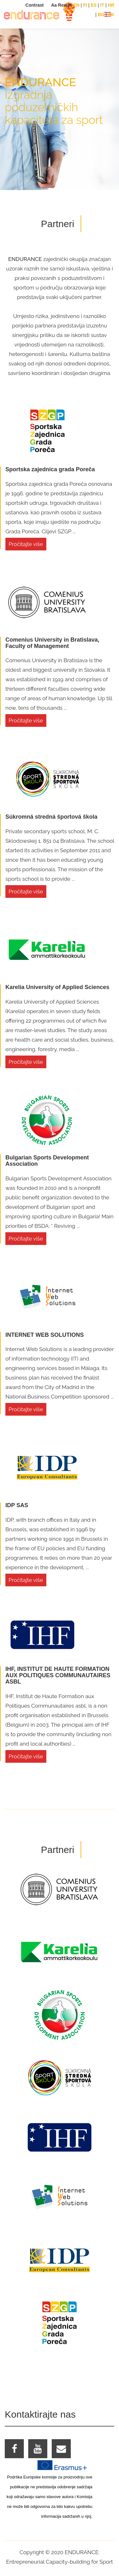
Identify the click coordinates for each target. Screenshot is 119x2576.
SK (111, 14)
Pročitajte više (26, 544)
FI (85, 5)
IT (102, 5)
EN (76, 5)
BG (101, 14)
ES (94, 5)
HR (111, 5)
